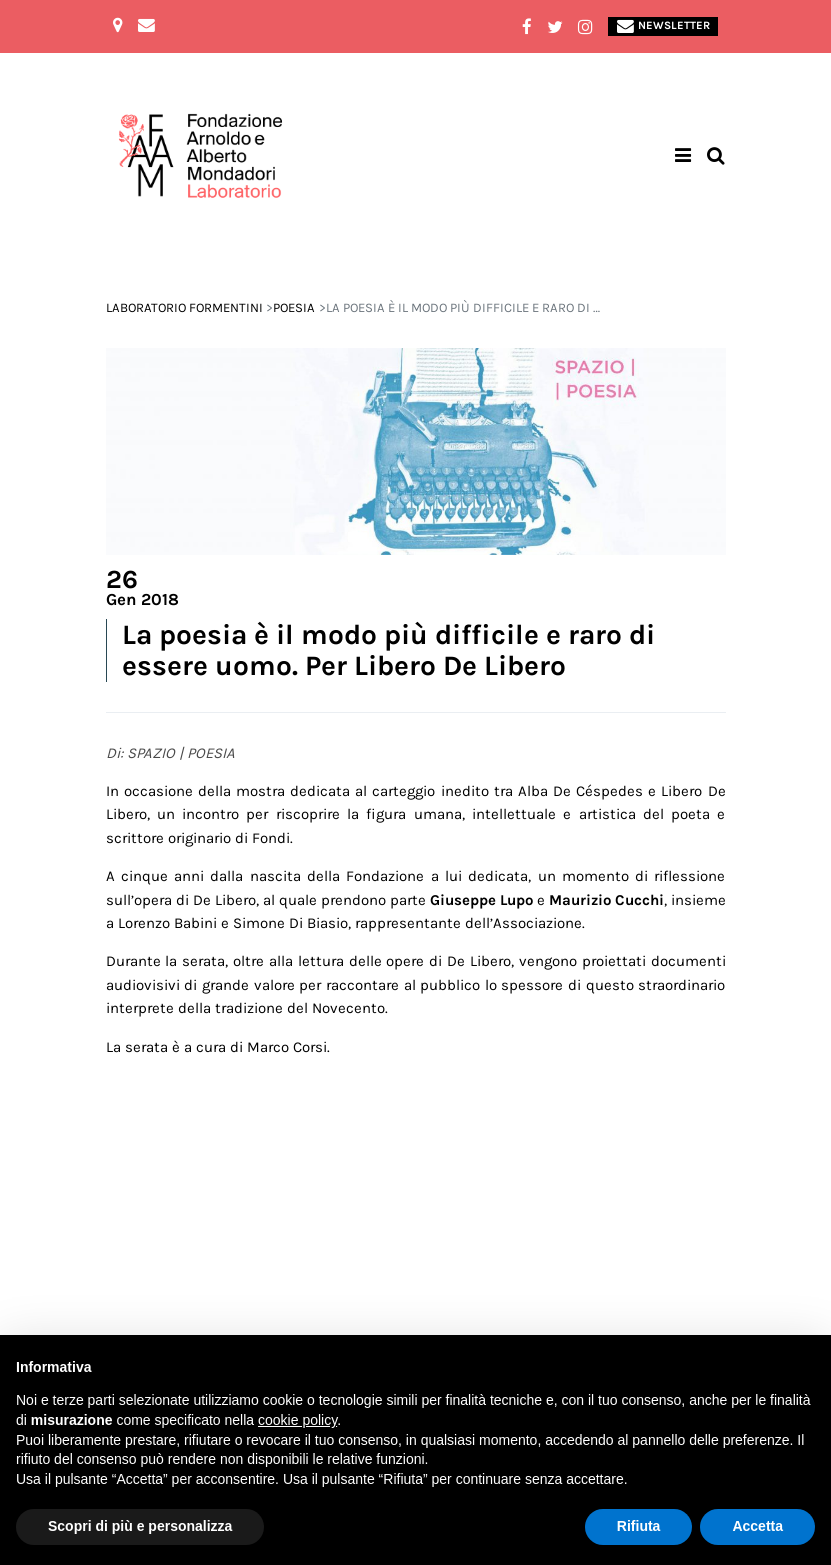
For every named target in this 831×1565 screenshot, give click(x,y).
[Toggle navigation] (683, 156)
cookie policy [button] (297, 1420)
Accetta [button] (757, 1526)
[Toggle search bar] (715, 156)
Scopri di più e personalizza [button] (140, 1526)
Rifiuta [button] (639, 1526)
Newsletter (663, 26)
